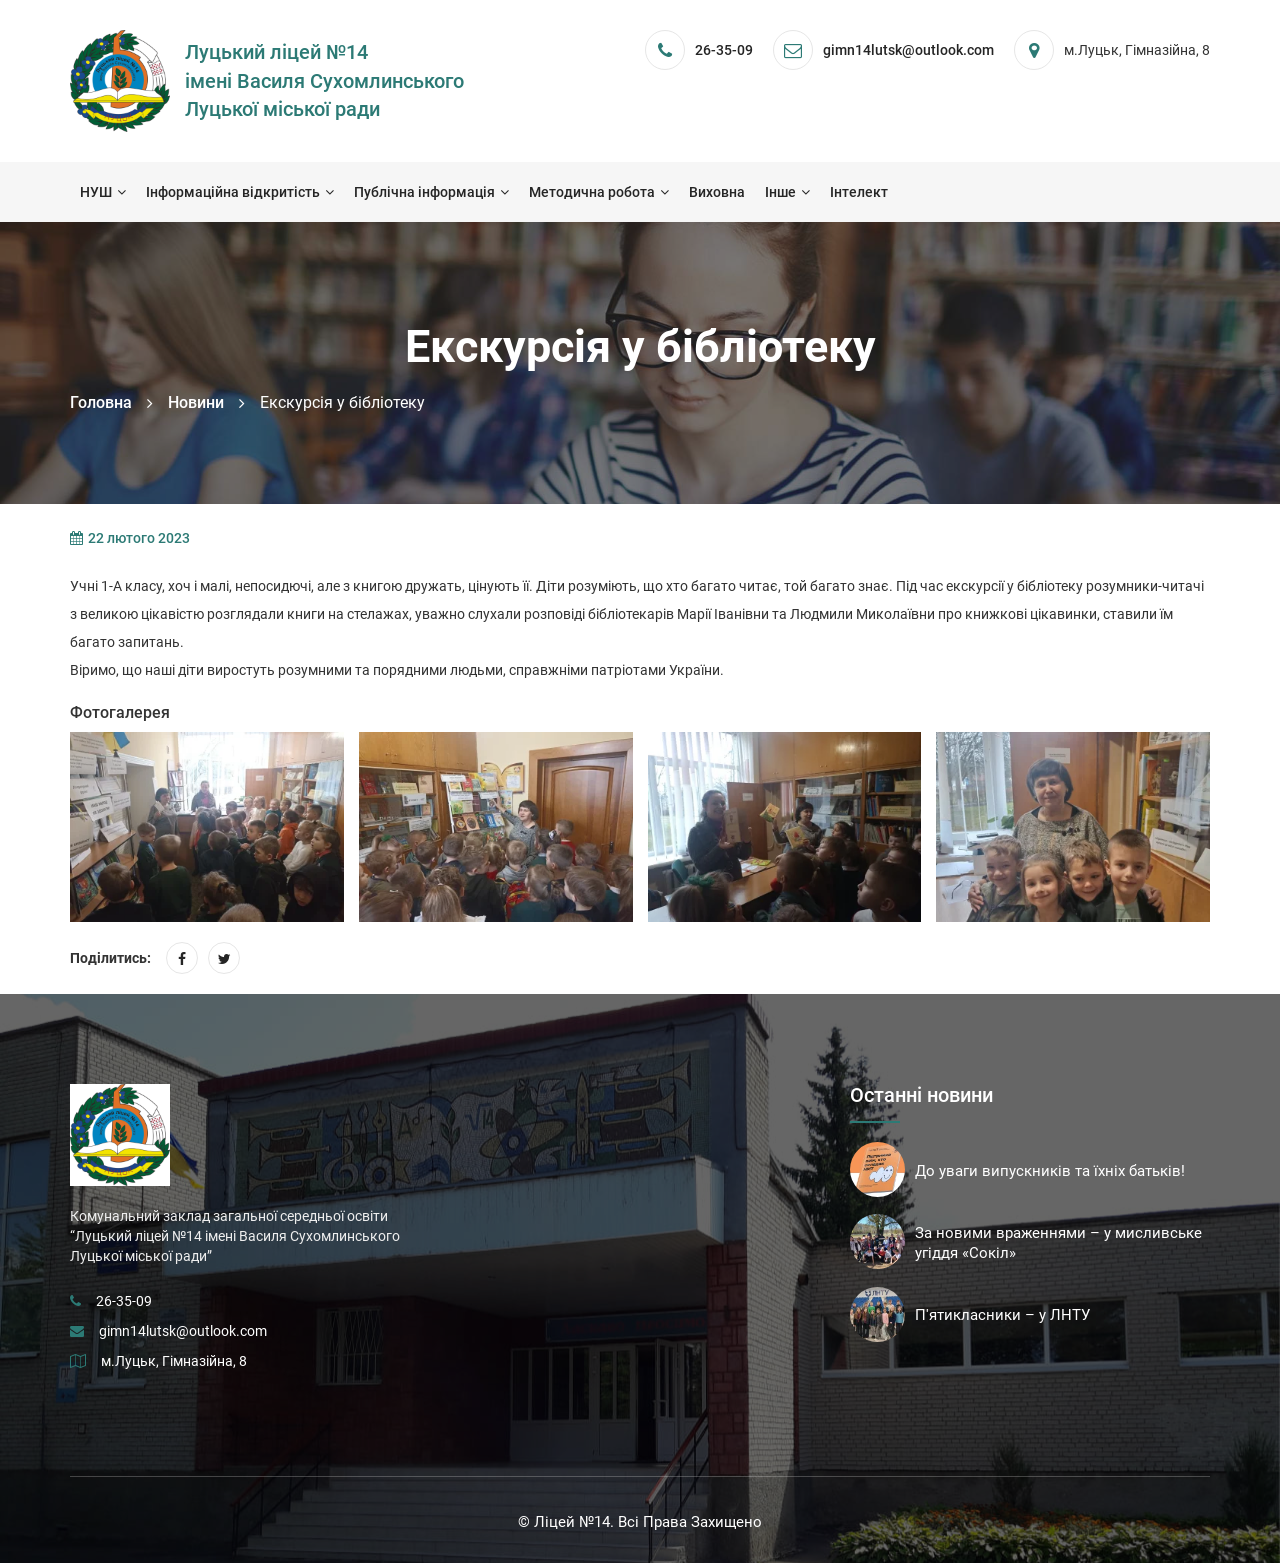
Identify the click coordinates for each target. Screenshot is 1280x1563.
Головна (101, 402)
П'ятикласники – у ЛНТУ (1002, 1315)
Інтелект (859, 192)
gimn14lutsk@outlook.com (183, 1331)
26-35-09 (724, 50)
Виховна (717, 192)
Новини (196, 402)
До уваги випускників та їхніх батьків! (1050, 1171)
